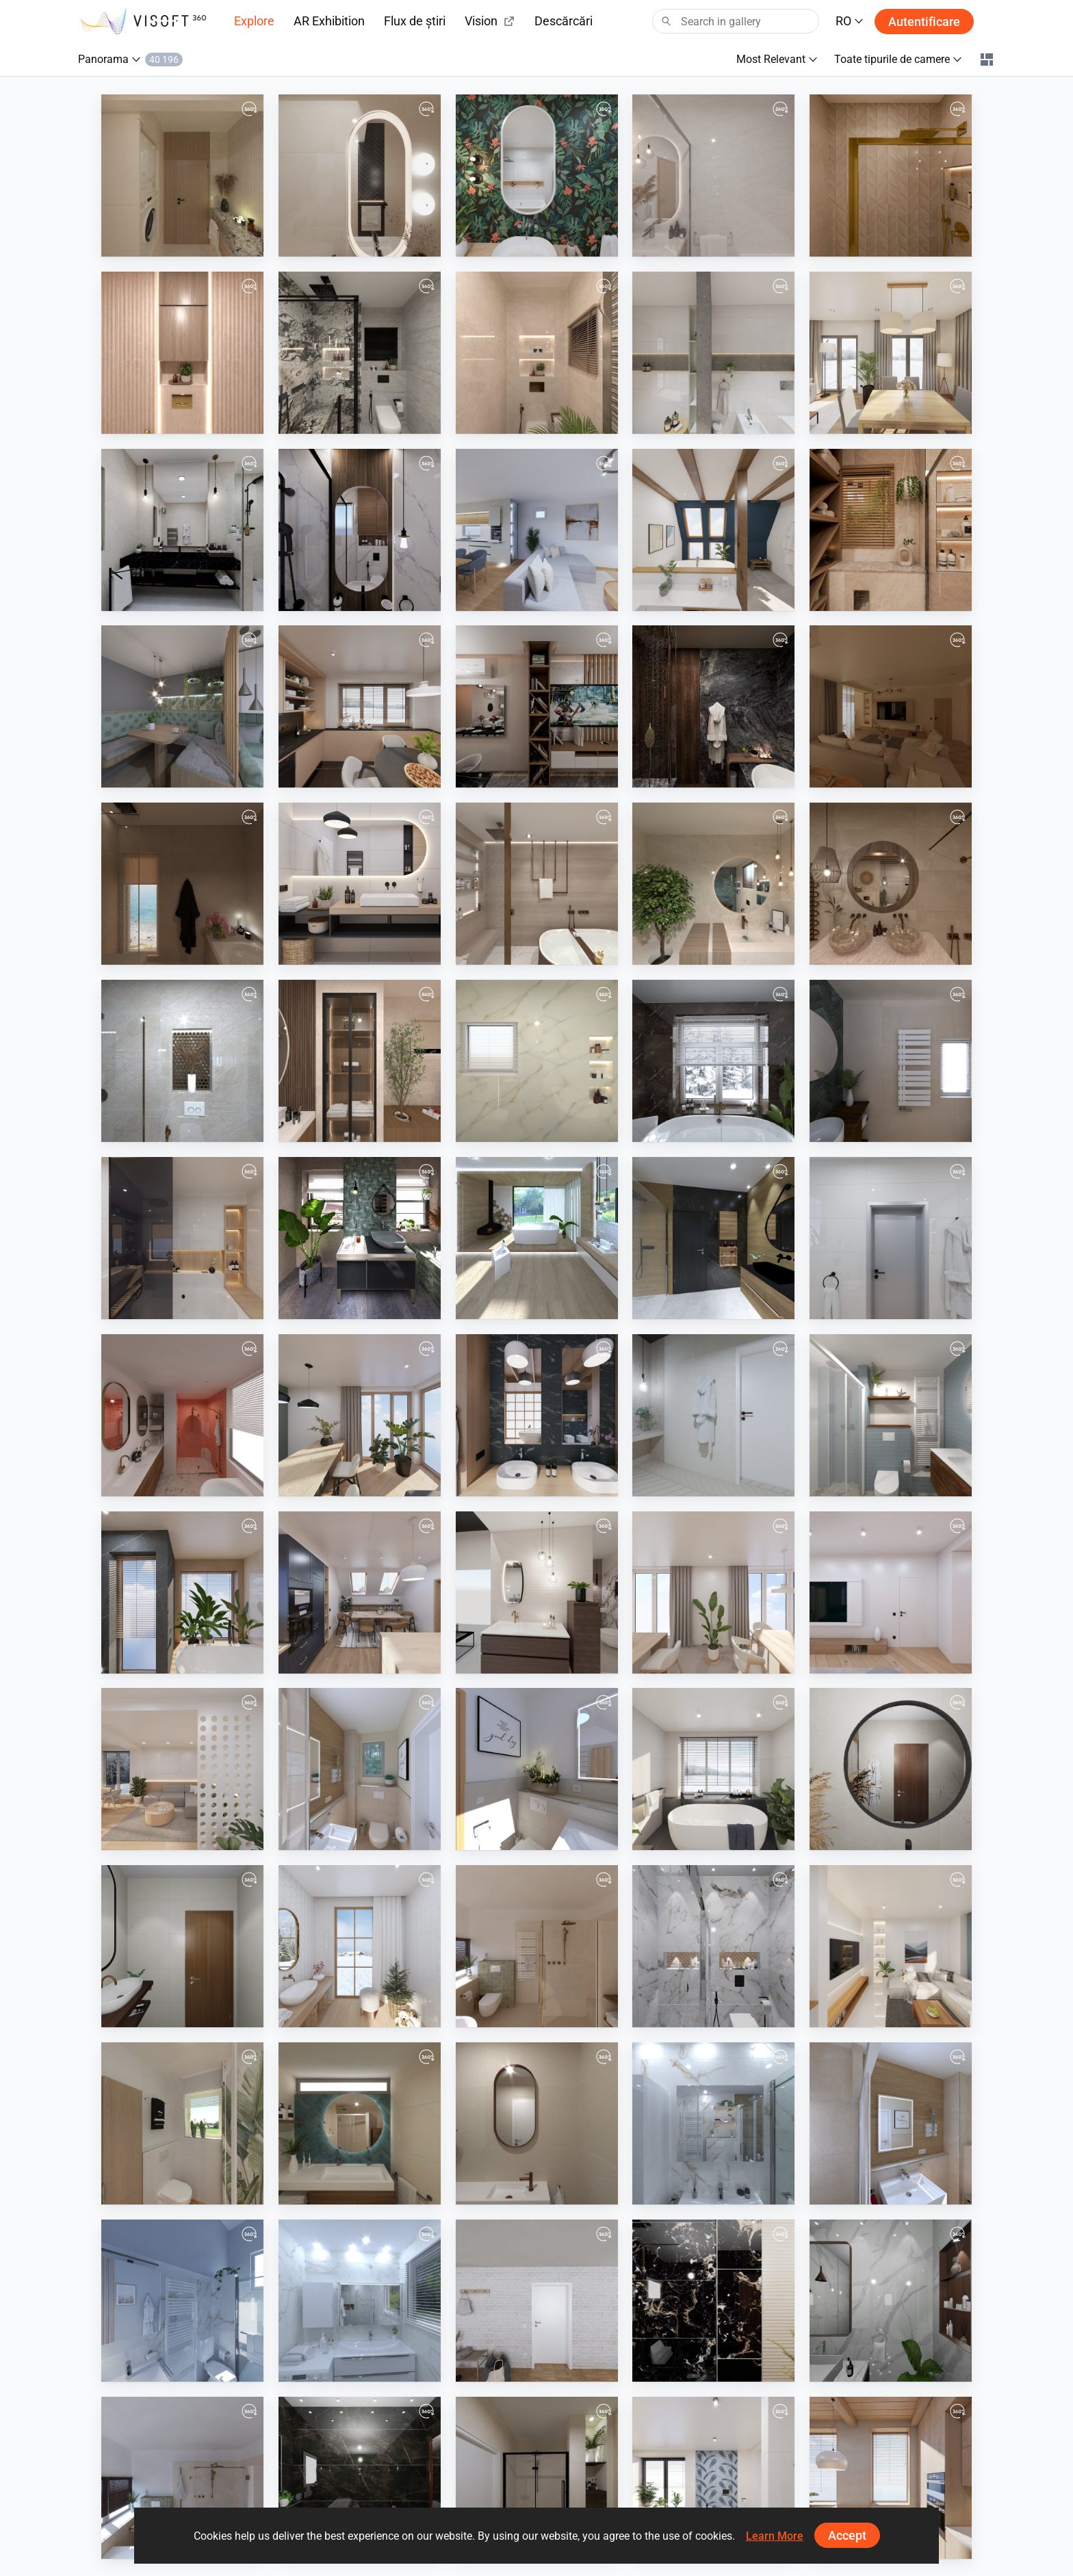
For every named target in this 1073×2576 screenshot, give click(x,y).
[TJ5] (360, 2301)
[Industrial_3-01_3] (360, 1238)
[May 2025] (360, 1592)
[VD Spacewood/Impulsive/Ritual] (713, 1238)
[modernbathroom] (537, 884)
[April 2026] (537, 175)
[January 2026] (713, 530)
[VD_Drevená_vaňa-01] (713, 1415)
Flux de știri (414, 21)
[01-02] (182, 353)
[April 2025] (713, 1592)
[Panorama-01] (182, 706)
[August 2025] (360, 1415)
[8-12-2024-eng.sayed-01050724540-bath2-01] (713, 1946)
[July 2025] (537, 1415)
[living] (891, 706)
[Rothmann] (891, 2123)
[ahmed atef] (891, 175)
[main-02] (182, 175)
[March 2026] (713, 353)
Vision (490, 21)
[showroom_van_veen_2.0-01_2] (537, 1592)
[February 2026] (891, 353)
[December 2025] (360, 706)
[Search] (735, 21)
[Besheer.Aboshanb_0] (360, 1061)
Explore (254, 21)
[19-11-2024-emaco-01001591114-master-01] (360, 2478)
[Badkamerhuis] (891, 1061)
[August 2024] (537, 2301)
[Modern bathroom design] (713, 884)
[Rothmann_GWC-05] (360, 1769)
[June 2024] (891, 2478)
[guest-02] (360, 175)
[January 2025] (713, 1769)
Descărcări (563, 21)
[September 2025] (891, 1238)
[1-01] (713, 175)
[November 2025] (360, 884)
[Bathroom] (182, 884)
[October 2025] (182, 1238)
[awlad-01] (360, 530)
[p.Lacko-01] (537, 530)
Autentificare (924, 21)
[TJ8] (713, 2123)
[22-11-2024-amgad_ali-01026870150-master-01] (891, 2301)
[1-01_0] (537, 353)
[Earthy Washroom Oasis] (891, 884)
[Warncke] (537, 1769)
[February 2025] (182, 1769)
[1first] (537, 1061)
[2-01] (360, 353)
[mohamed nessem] (891, 530)
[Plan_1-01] (182, 2123)
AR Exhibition (329, 21)
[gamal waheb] (182, 530)
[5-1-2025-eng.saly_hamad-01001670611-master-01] (891, 1769)
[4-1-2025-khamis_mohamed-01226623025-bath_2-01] (182, 1946)
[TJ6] (182, 2301)
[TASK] (713, 706)
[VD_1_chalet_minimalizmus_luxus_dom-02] (537, 1238)
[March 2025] (891, 1592)
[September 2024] (891, 1946)
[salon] (537, 706)
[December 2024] (360, 1946)
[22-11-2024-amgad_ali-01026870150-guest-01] (713, 2301)
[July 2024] (713, 2478)
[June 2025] (182, 1592)
